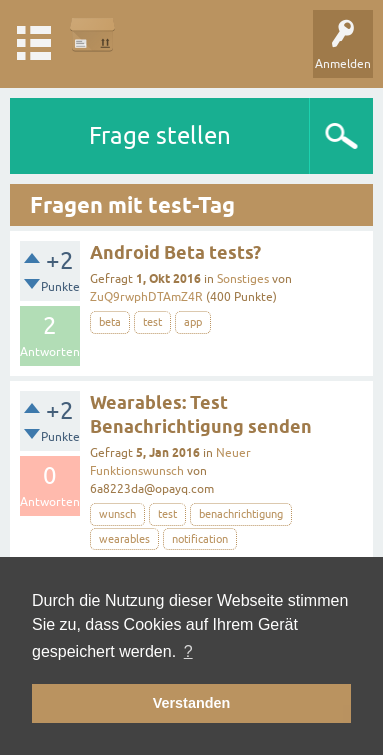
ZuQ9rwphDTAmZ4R (146, 297)
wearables (124, 539)
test (152, 322)
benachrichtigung (241, 514)
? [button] (188, 651)
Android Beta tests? (175, 252)
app (193, 322)
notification (200, 539)
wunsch (117, 514)
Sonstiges (243, 279)
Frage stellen (160, 135)
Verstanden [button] (192, 703)
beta (110, 322)
